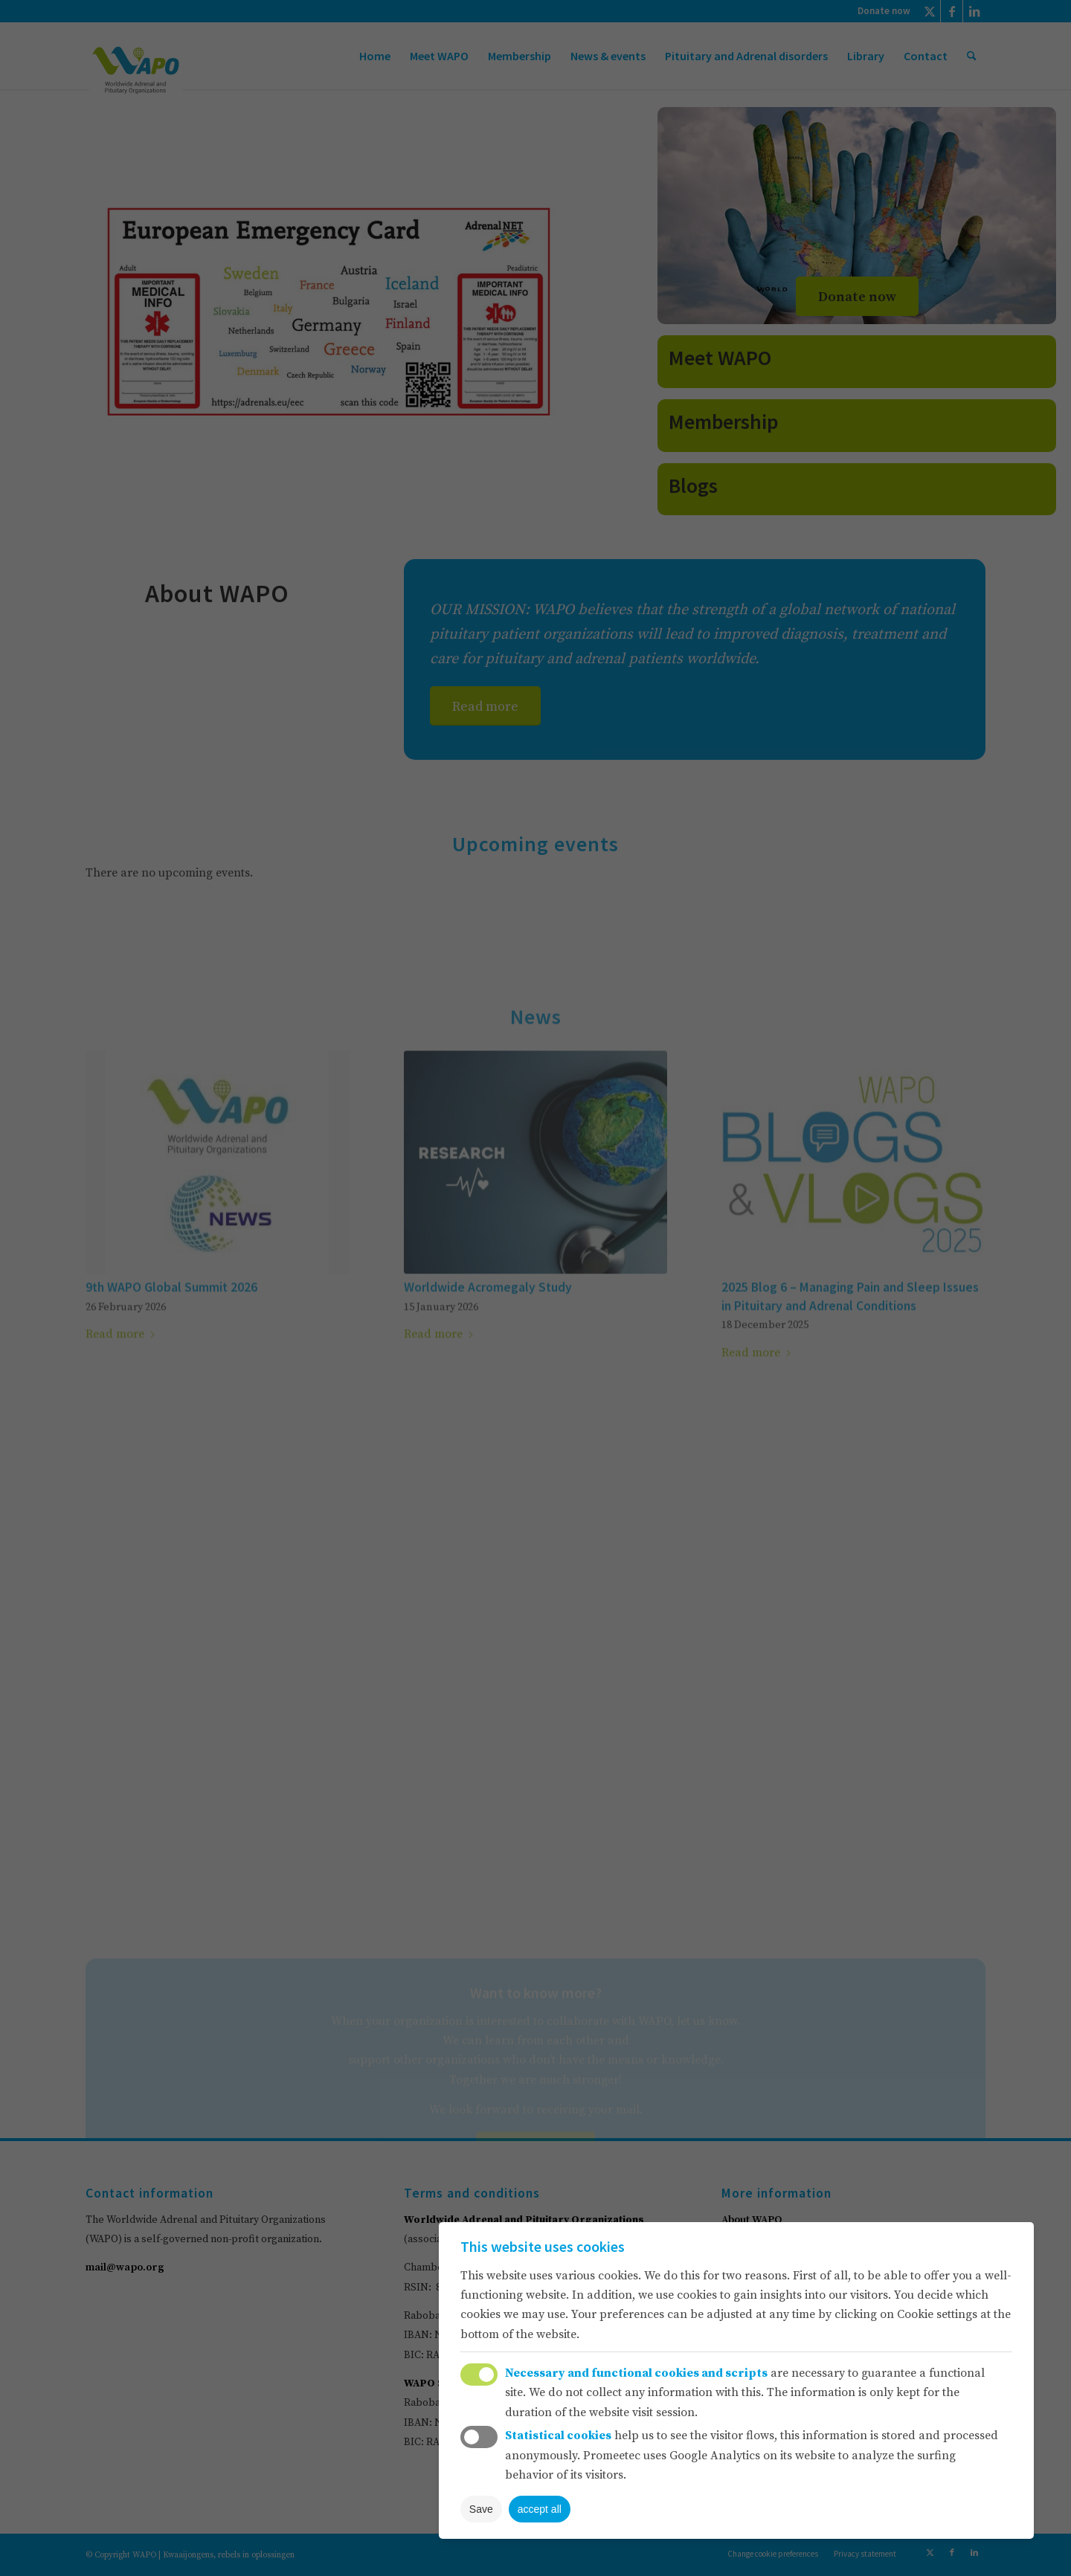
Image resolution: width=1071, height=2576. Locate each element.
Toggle (479, 2374)
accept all (540, 2509)
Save (481, 2509)
